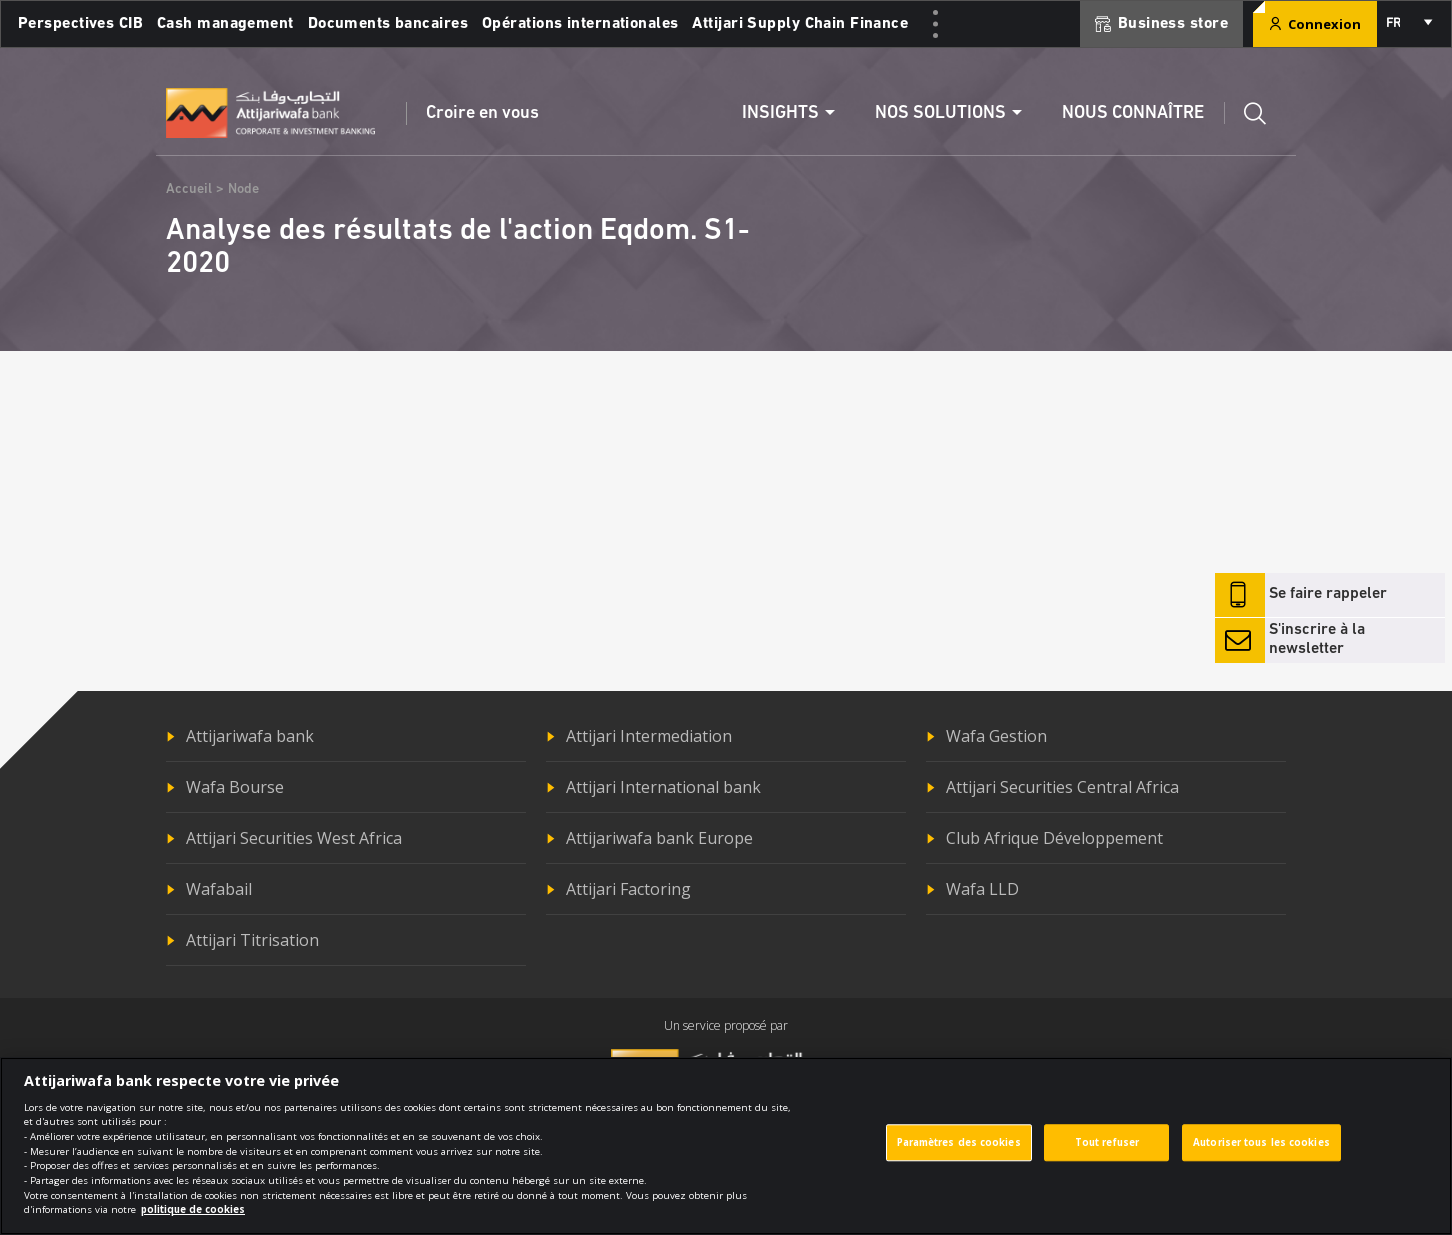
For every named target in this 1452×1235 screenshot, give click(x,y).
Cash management (225, 24)
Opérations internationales (580, 24)
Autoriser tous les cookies (1261, 1155)
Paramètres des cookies (959, 1155)
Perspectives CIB (80, 24)
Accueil (189, 189)
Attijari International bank (663, 787)
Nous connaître (1133, 113)
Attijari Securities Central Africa (1062, 787)
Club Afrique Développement (1054, 838)
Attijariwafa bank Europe (659, 838)
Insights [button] (780, 113)
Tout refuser (1107, 1155)
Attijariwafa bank (250, 736)
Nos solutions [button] (940, 113)
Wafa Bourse (235, 787)
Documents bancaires (388, 24)
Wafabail (219, 889)
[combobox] (1408, 24)
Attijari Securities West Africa (294, 838)
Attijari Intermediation (649, 736)
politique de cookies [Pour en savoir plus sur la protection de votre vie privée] (193, 1222)
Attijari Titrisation (252, 940)
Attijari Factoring (628, 889)
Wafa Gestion (996, 736)
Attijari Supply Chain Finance (800, 24)
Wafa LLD (982, 889)
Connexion (1315, 24)
